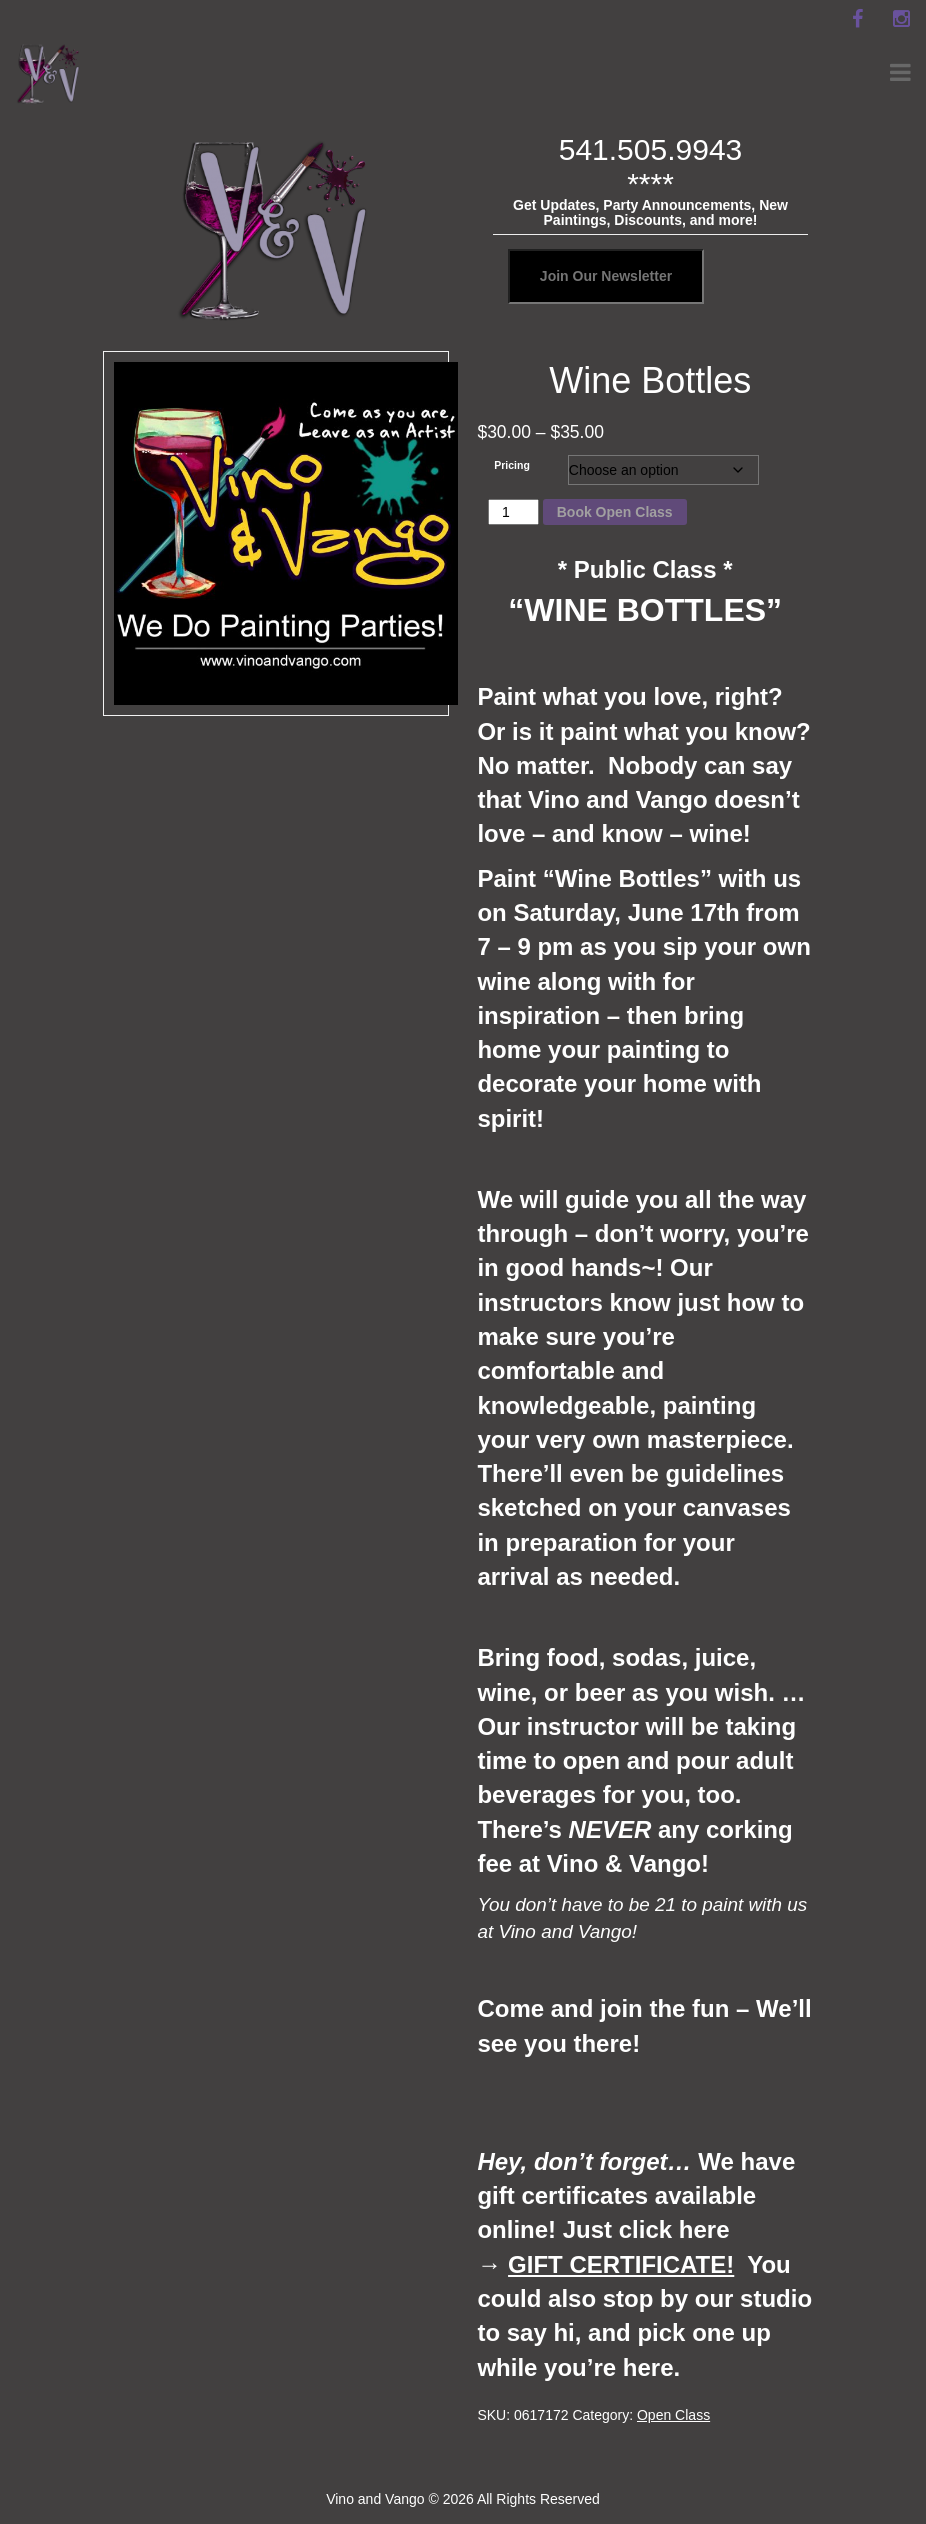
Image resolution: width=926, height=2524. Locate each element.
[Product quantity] (513, 512)
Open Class (673, 2415)
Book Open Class (615, 512)
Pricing (512, 465)
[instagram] (901, 19)
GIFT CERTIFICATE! (621, 2264)
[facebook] (857, 19)
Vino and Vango (375, 2499)
